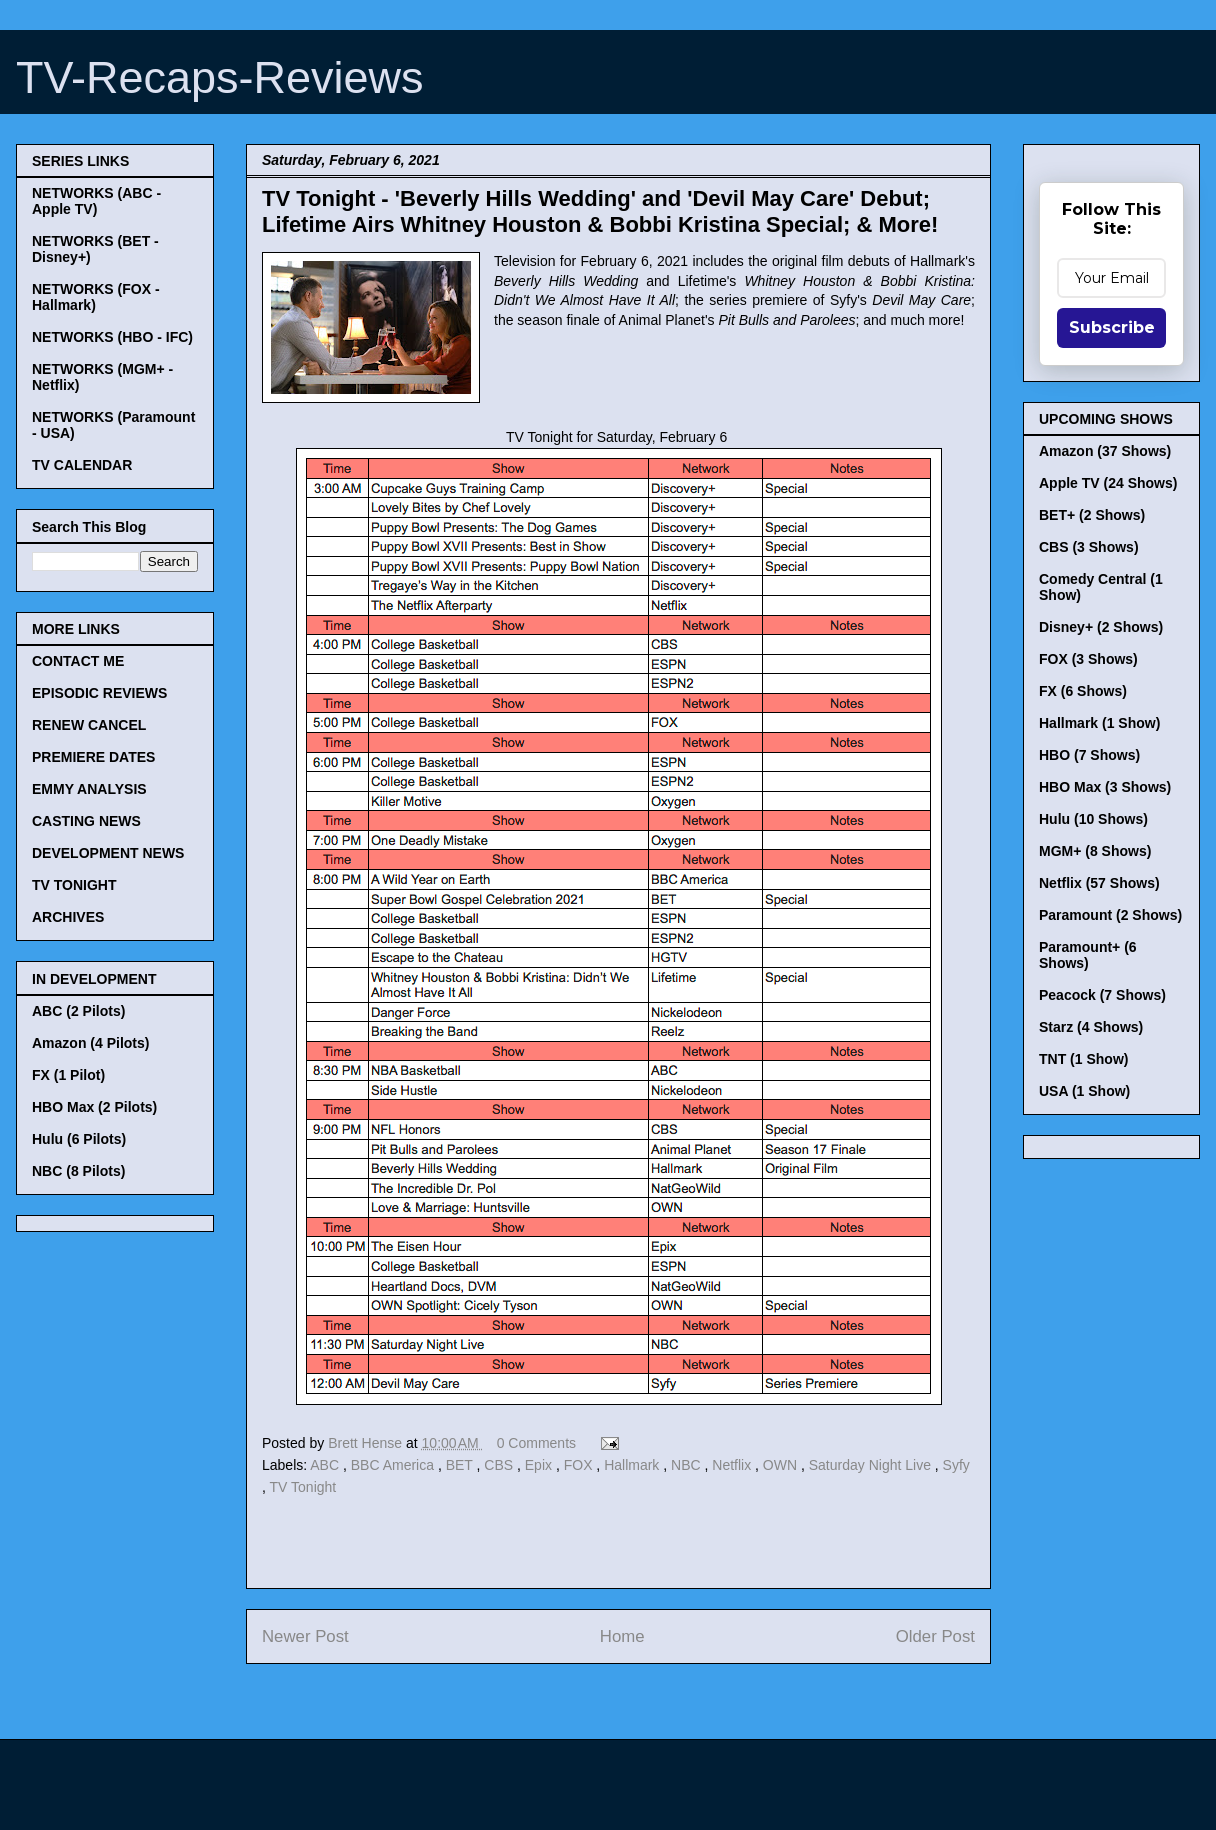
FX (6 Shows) (1083, 691)
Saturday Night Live (872, 1465)
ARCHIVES (68, 917)
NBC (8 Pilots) (78, 1171)
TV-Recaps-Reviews (220, 77)
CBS (500, 1465)
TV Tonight (303, 1487)
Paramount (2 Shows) (1110, 915)
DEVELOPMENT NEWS (108, 853)
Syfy (956, 1465)
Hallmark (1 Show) (1099, 723)
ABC (326, 1465)
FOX (580, 1465)
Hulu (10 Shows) (1093, 819)
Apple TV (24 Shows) (1108, 483)
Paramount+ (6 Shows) (1088, 955)
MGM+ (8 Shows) (1095, 851)
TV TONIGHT (74, 885)
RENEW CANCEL (89, 725)
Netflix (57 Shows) (1099, 883)
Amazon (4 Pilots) (90, 1043)
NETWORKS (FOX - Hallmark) (96, 297)
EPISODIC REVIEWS (99, 693)
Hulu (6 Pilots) (79, 1139)
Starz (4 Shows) (1091, 1027)
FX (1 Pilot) (68, 1075)
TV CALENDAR (82, 465)
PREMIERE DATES (93, 757)
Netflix (733, 1465)
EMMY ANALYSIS (89, 789)
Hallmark (633, 1465)
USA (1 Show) (1084, 1091)
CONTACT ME (78, 661)
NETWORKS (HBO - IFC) (112, 337)
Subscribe (1112, 327)
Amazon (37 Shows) (1105, 451)
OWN (782, 1465)
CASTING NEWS (86, 821)
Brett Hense (367, 1443)
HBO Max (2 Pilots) (94, 1107)
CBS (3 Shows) (1089, 547)
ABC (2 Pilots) (78, 1011)
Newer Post (305, 1636)
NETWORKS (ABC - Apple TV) (96, 201)
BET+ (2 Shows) (1092, 515)
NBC (687, 1465)
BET (461, 1465)
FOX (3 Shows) (1088, 659)
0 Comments (536, 1443)
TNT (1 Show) (1083, 1059)
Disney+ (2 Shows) (1101, 627)
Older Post (935, 1636)
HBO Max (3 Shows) (1105, 787)
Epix (540, 1465)
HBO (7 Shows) (1089, 755)
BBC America (394, 1465)
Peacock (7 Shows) (1102, 995)
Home (622, 1636)
